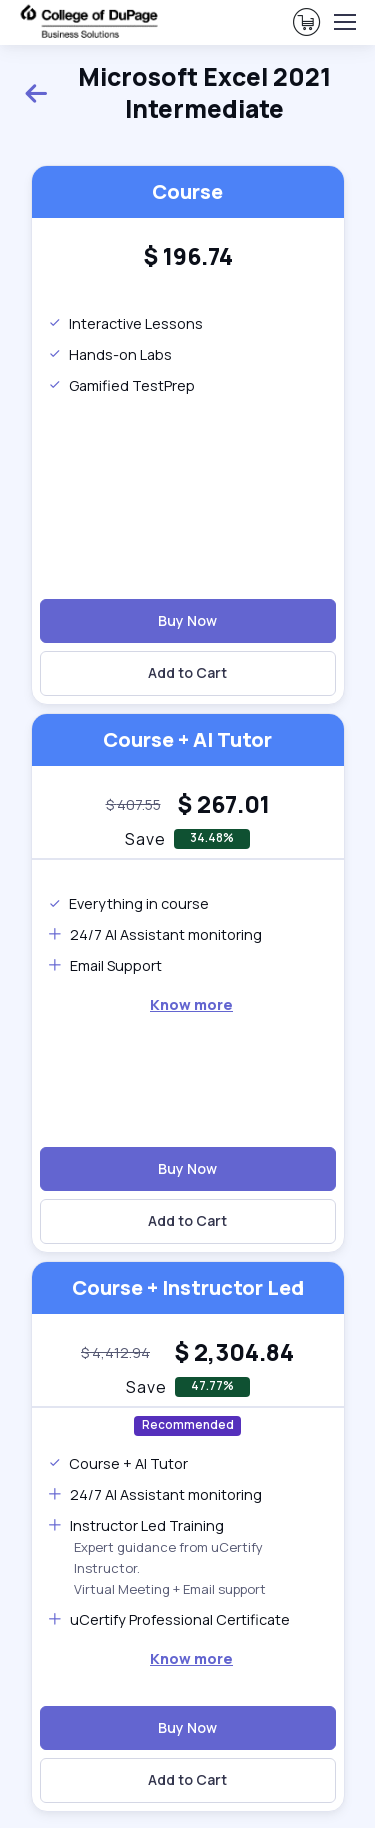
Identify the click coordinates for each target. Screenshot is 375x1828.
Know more (191, 1004)
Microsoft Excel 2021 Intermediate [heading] (177, 93)
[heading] (188, 257)
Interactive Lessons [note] (125, 323)
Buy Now (187, 620)
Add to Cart (187, 672)
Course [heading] (187, 191)
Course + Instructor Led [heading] (188, 1287)
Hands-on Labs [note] (110, 354)
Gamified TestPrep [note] (121, 385)
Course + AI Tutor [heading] (187, 739)
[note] (133, 804)
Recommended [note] (188, 1425)
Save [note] (145, 839)
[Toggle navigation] (344, 22)
